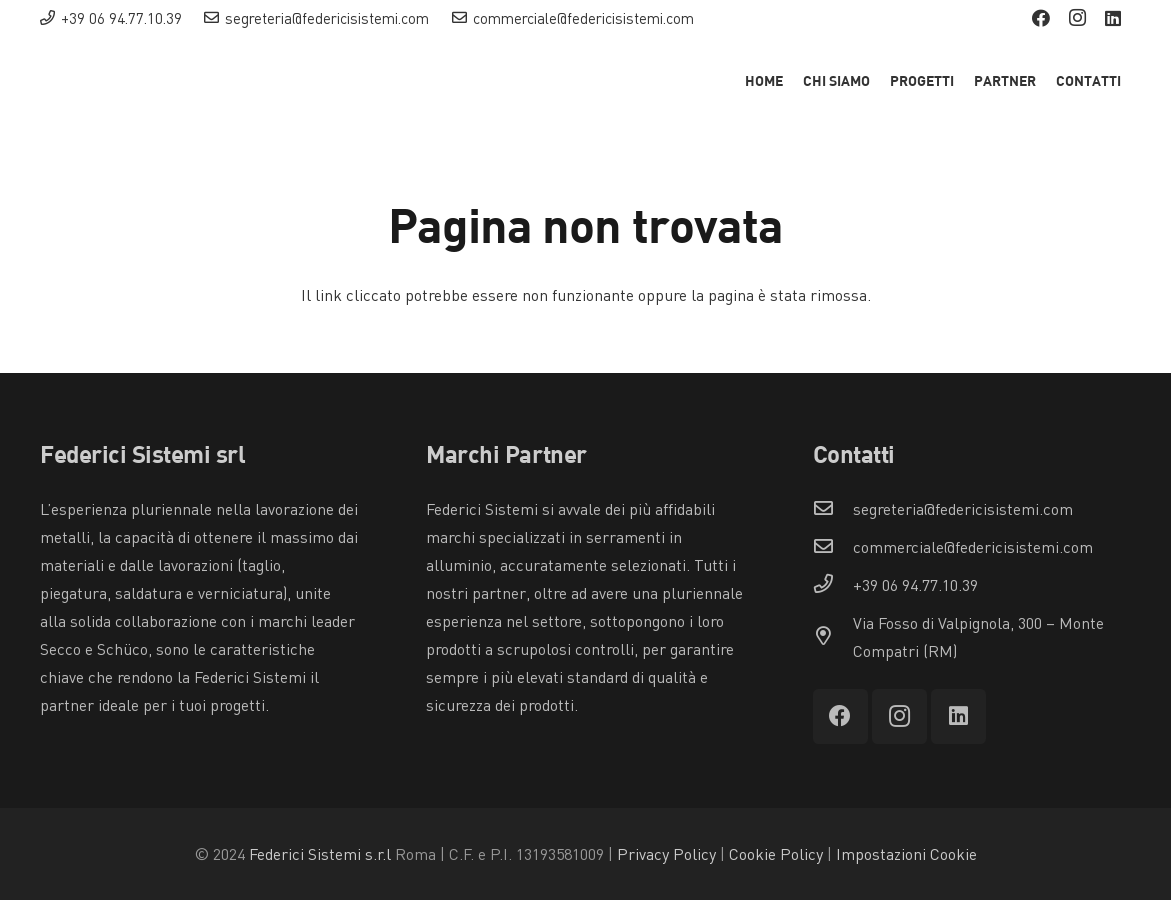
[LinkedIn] (1113, 18)
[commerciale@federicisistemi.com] (833, 547)
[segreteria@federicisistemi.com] (833, 509)
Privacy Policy (666, 854)
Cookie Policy (776, 854)
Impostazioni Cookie (906, 854)
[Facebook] (1041, 18)
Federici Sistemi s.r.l (320, 854)
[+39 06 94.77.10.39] (833, 585)
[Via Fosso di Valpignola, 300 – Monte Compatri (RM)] (833, 637)
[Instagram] (1077, 18)
